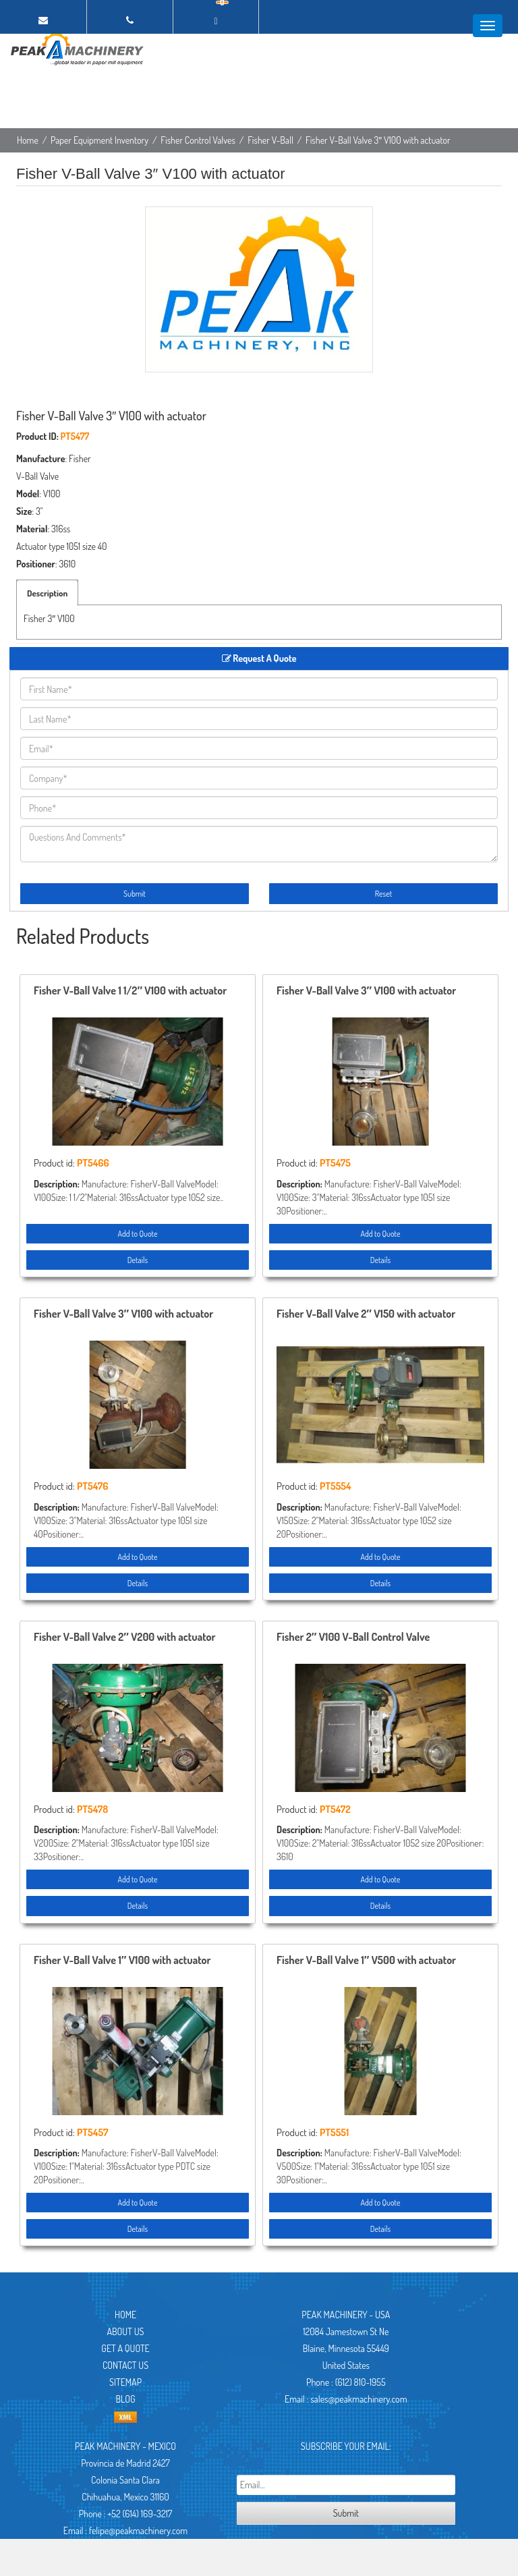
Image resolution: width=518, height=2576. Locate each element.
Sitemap (125, 2382)
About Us (125, 2331)
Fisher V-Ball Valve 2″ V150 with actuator (366, 1314)
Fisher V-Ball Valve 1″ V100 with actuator (122, 1961)
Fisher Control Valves (198, 140)
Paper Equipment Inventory (99, 140)
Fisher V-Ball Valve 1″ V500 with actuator (366, 1961)
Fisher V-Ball (270, 140)
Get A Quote (125, 2348)
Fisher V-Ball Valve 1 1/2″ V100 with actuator (130, 991)
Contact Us (125, 2365)
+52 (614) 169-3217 (139, 2513)
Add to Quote (137, 1234)
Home (27, 140)
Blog (125, 2399)
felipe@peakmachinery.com (138, 2530)
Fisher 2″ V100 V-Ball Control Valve (353, 1637)
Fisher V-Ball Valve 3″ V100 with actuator (366, 991)
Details (137, 1260)
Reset (383, 894)
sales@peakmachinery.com (358, 2399)
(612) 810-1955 (360, 2382)
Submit (134, 894)
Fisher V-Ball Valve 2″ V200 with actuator (125, 1637)
